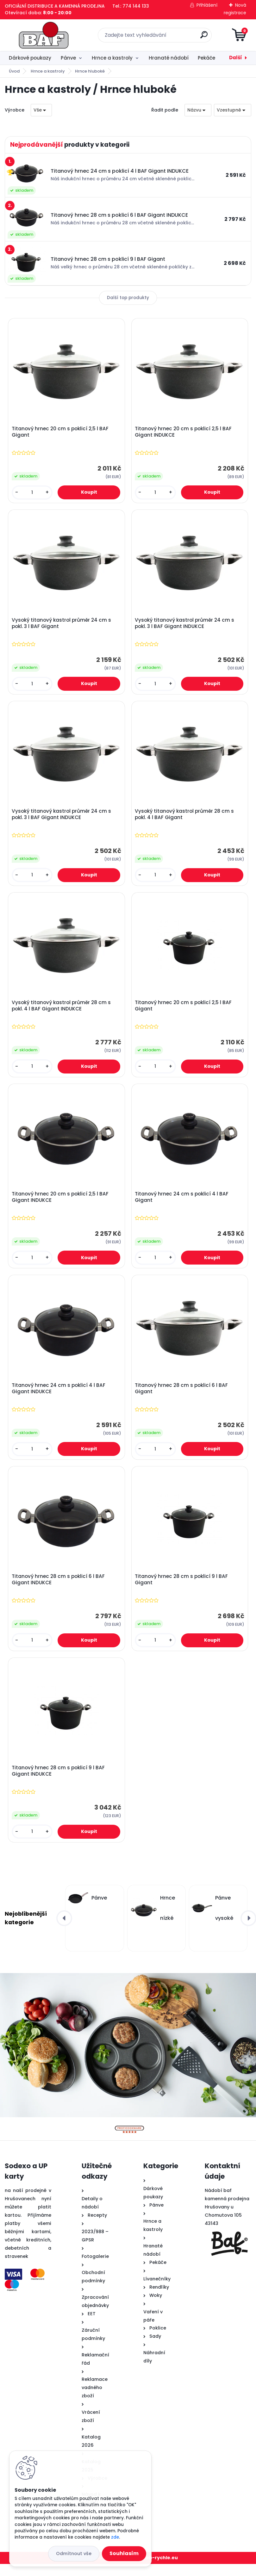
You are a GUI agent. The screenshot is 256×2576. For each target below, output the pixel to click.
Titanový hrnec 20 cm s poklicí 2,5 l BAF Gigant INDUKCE (183, 432)
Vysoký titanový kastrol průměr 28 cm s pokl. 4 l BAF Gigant (184, 818)
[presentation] (64, 1930)
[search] (204, 37)
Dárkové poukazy (30, 57)
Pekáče (206, 57)
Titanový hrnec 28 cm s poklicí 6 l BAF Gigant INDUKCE (58, 1589)
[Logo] (43, 35)
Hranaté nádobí (169, 57)
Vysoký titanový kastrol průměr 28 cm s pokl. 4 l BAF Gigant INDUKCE (61, 1011)
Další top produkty (128, 298)
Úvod (14, 71)
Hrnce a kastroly (112, 57)
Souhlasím (124, 2553)
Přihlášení (207, 5)
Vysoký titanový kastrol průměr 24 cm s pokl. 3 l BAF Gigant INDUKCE (185, 625)
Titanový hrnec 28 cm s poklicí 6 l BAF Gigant (181, 1396)
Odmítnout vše (73, 2553)
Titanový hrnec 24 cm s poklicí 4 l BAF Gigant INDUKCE (59, 1396)
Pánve (68, 57)
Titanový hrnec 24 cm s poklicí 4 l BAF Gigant (182, 1204)
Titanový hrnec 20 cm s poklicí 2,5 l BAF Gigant (60, 432)
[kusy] (32, 493)
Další (235, 57)
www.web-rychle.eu (153, 2569)
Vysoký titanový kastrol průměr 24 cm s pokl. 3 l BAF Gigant (62, 625)
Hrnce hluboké (90, 71)
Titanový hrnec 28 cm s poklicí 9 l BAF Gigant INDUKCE (58, 1782)
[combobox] (197, 110)
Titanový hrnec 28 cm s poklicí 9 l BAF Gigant (181, 1589)
